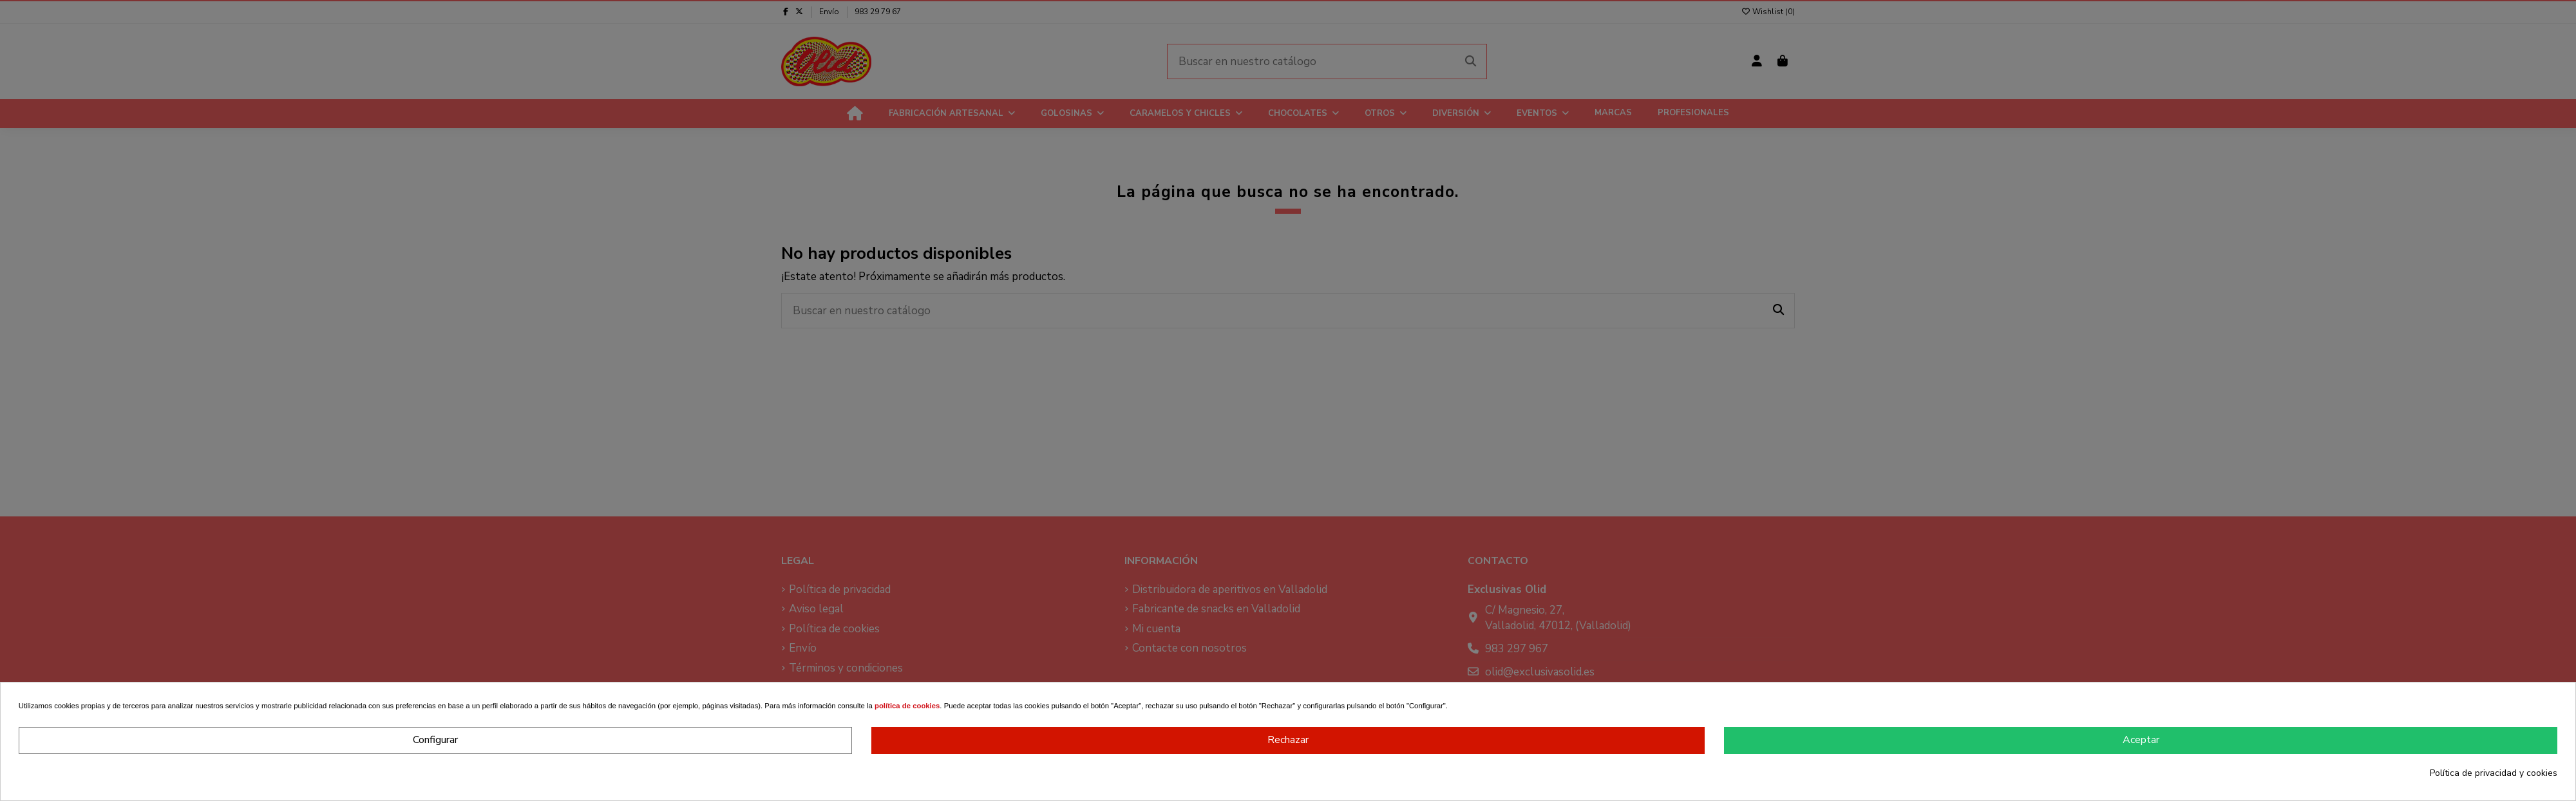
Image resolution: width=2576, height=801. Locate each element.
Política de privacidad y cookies (2493, 773)
